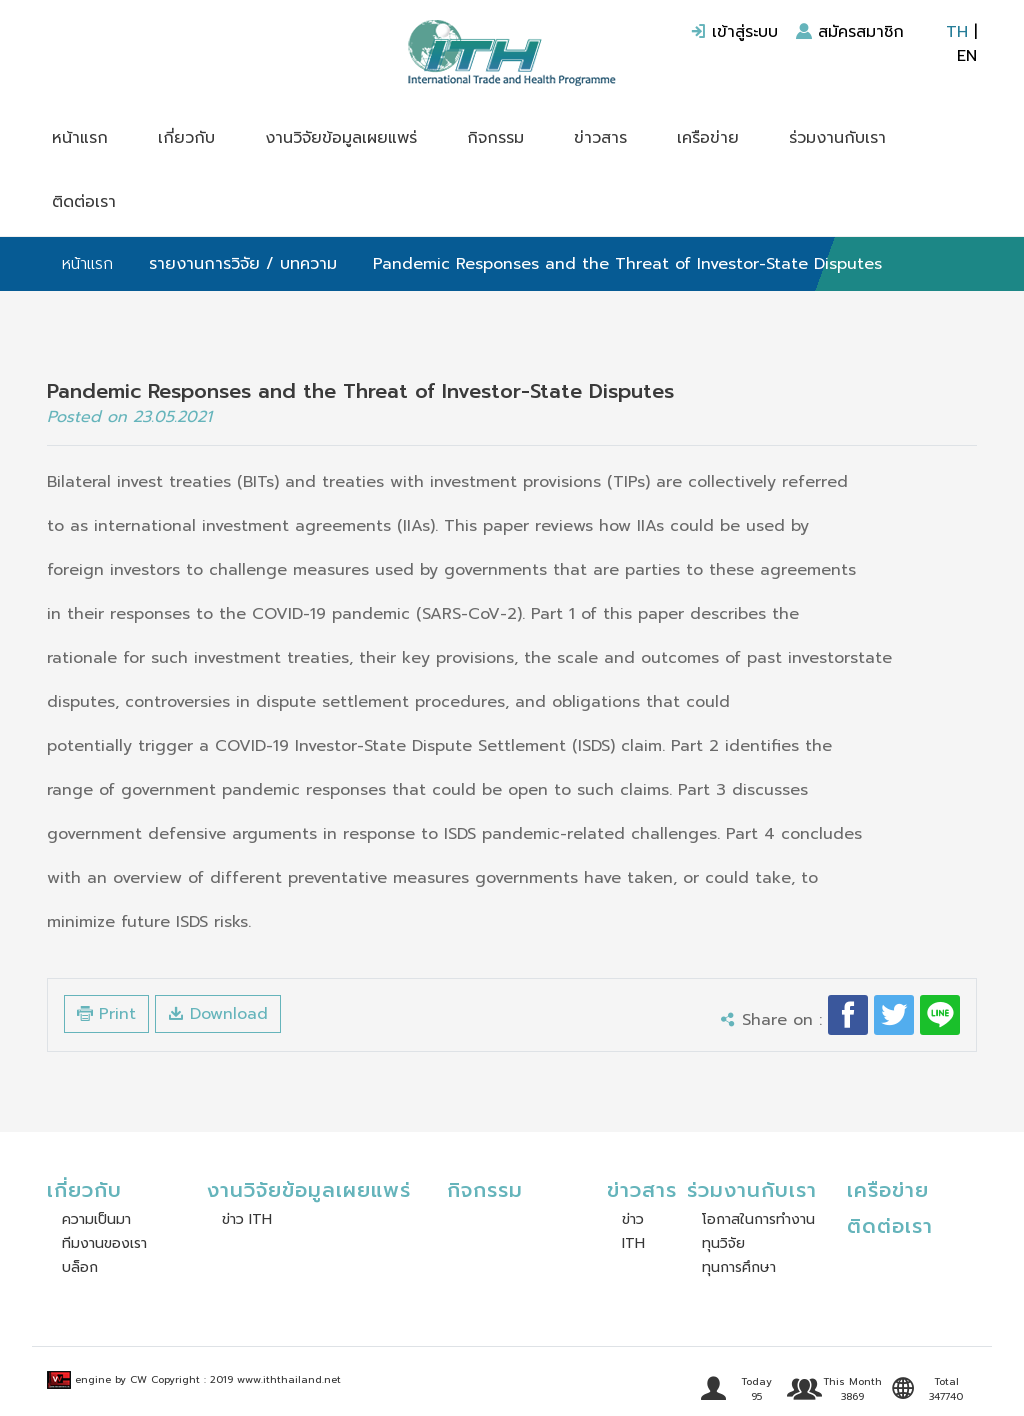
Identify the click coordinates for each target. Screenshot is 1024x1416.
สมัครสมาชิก (850, 32)
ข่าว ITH (247, 1219)
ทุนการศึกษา (739, 1267)
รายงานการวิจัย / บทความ (243, 264)
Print (106, 1014)
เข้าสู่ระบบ (734, 32)
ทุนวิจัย (723, 1243)
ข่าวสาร (600, 138)
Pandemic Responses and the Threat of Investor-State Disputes (627, 264)
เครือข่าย (708, 138)
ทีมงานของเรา (104, 1243)
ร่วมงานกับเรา (837, 138)
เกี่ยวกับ (186, 138)
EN (967, 56)
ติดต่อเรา (84, 202)
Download (218, 1014)
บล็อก (80, 1267)
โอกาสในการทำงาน (758, 1219)
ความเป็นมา (96, 1219)
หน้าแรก (80, 138)
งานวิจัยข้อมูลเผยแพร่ (341, 138)
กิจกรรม (495, 138)
